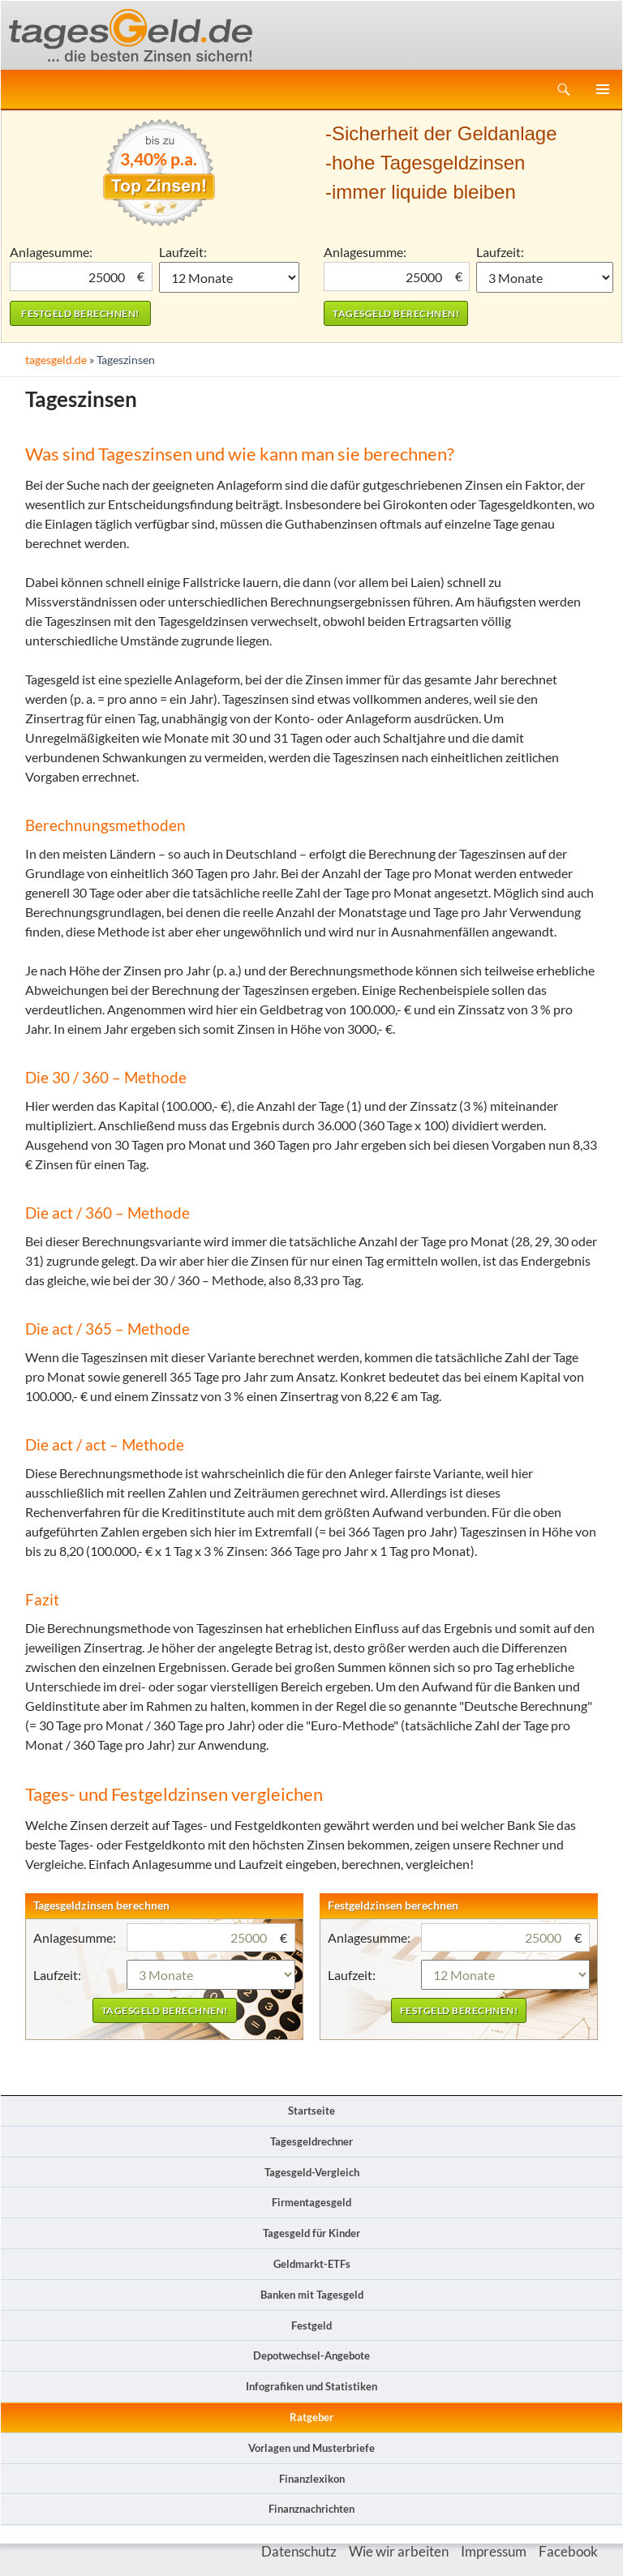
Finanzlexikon (312, 2478)
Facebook (568, 2551)
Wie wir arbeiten (399, 2551)
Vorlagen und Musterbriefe (311, 2447)
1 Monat (229, 277)
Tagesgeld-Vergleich (311, 2172)
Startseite (311, 2110)
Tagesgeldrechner (311, 2141)
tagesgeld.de (56, 359)
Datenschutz (299, 2551)
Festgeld (311, 2325)
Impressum (493, 2551)
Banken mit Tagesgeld (311, 2294)
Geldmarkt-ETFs (311, 2263)
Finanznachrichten (311, 2508)
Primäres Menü (602, 89)
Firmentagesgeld (311, 2202)
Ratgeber (311, 2417)
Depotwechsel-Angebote (311, 2355)
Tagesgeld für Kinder (311, 2233)
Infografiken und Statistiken (311, 2386)
